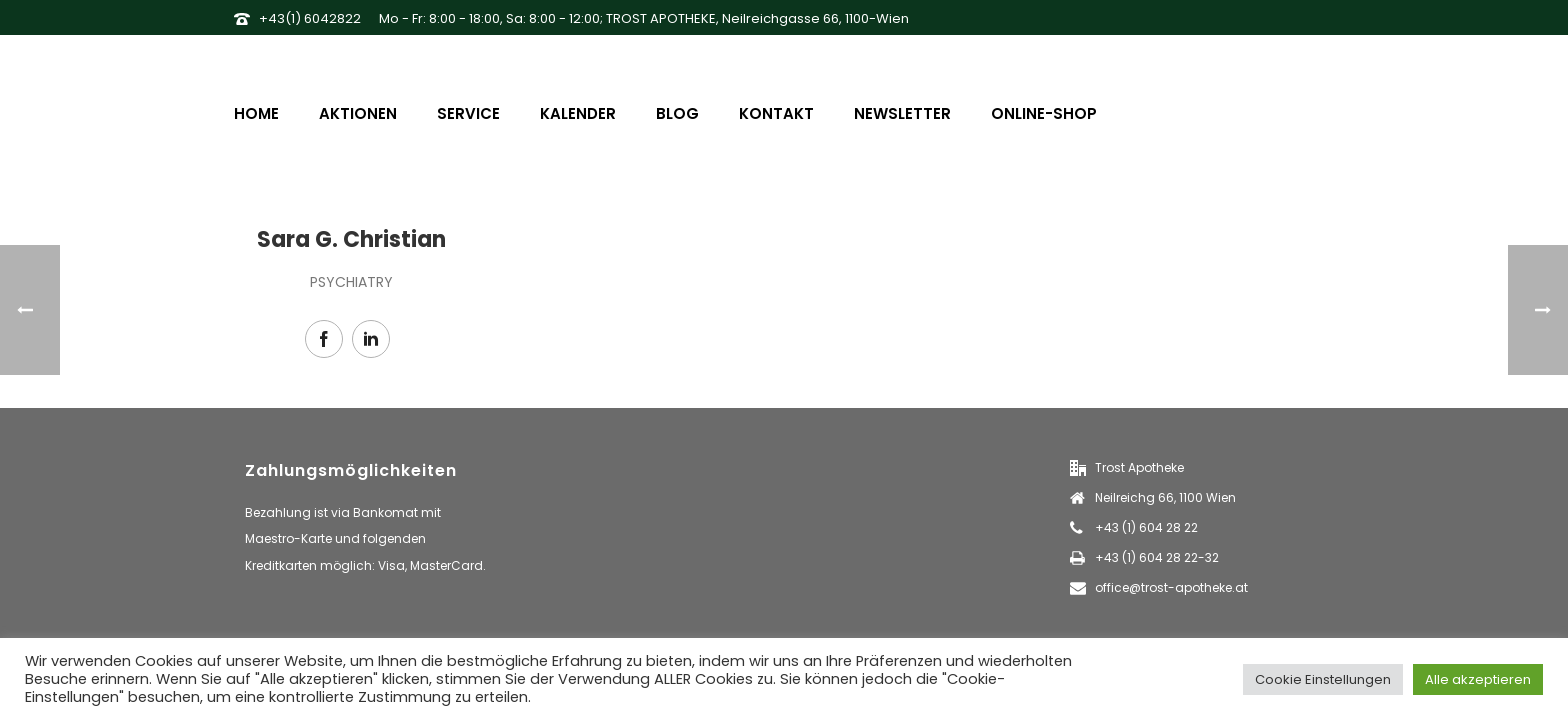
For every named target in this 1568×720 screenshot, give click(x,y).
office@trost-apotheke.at (1171, 587)
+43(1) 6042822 (310, 18)
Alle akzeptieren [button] (1478, 679)
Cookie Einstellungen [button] (1323, 679)
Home (256, 113)
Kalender (578, 113)
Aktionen (358, 113)
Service (468, 113)
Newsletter (902, 113)
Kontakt (776, 113)
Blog (677, 113)
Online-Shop (1044, 113)
